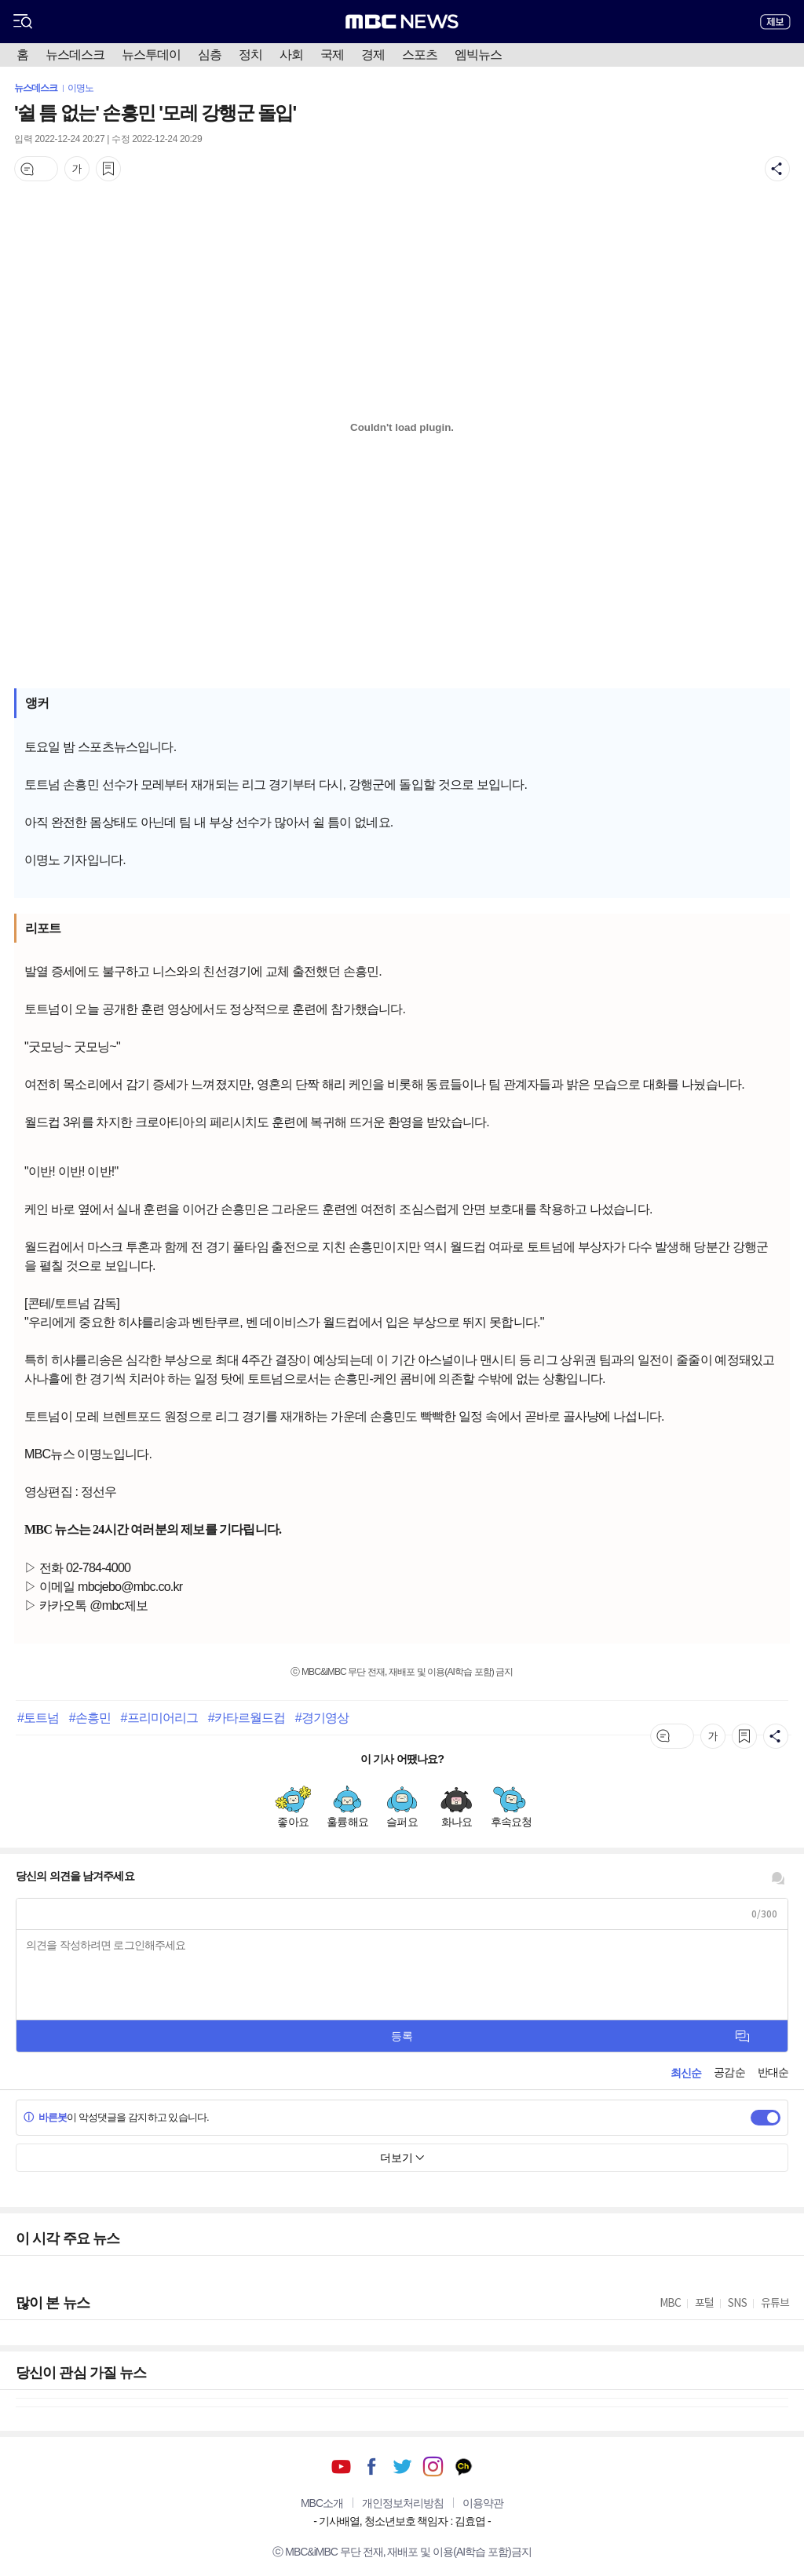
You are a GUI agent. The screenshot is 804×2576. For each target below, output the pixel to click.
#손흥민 (90, 1717)
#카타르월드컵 (247, 1717)
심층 (209, 54)
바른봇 (45, 2117)
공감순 (729, 2072)
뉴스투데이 (151, 54)
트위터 (402, 2466)
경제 (373, 54)
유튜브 (341, 2466)
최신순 (686, 2073)
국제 (332, 54)
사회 (291, 54)
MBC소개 (322, 2503)
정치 (250, 54)
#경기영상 (322, 1717)
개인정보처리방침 (403, 2503)
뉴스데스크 (75, 54)
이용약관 (482, 2503)
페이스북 (371, 2466)
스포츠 (419, 54)
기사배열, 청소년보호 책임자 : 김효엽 (402, 2521)
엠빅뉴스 (478, 54)
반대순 (773, 2072)
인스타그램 (433, 2466)
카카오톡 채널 (463, 2466)
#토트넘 (38, 1717)
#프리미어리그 (160, 1717)
